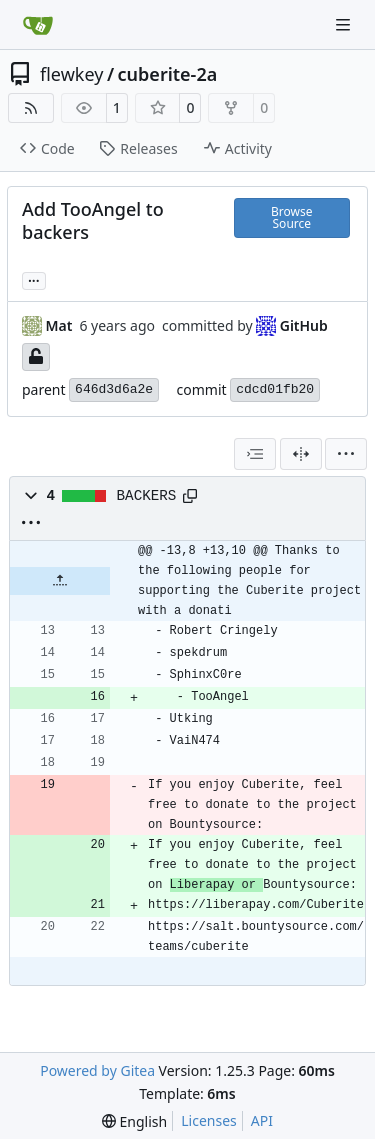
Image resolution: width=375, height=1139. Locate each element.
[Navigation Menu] (345, 24)
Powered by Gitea (97, 1070)
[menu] (346, 454)
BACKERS (147, 496)
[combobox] (255, 454)
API (262, 1120)
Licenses (209, 1120)
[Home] (38, 25)
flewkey (71, 74)
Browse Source (291, 217)
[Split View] (301, 454)
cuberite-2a (168, 74)
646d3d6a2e (114, 389)
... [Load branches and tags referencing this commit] (34, 279)
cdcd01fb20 (275, 389)
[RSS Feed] (31, 108)
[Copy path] (190, 496)
